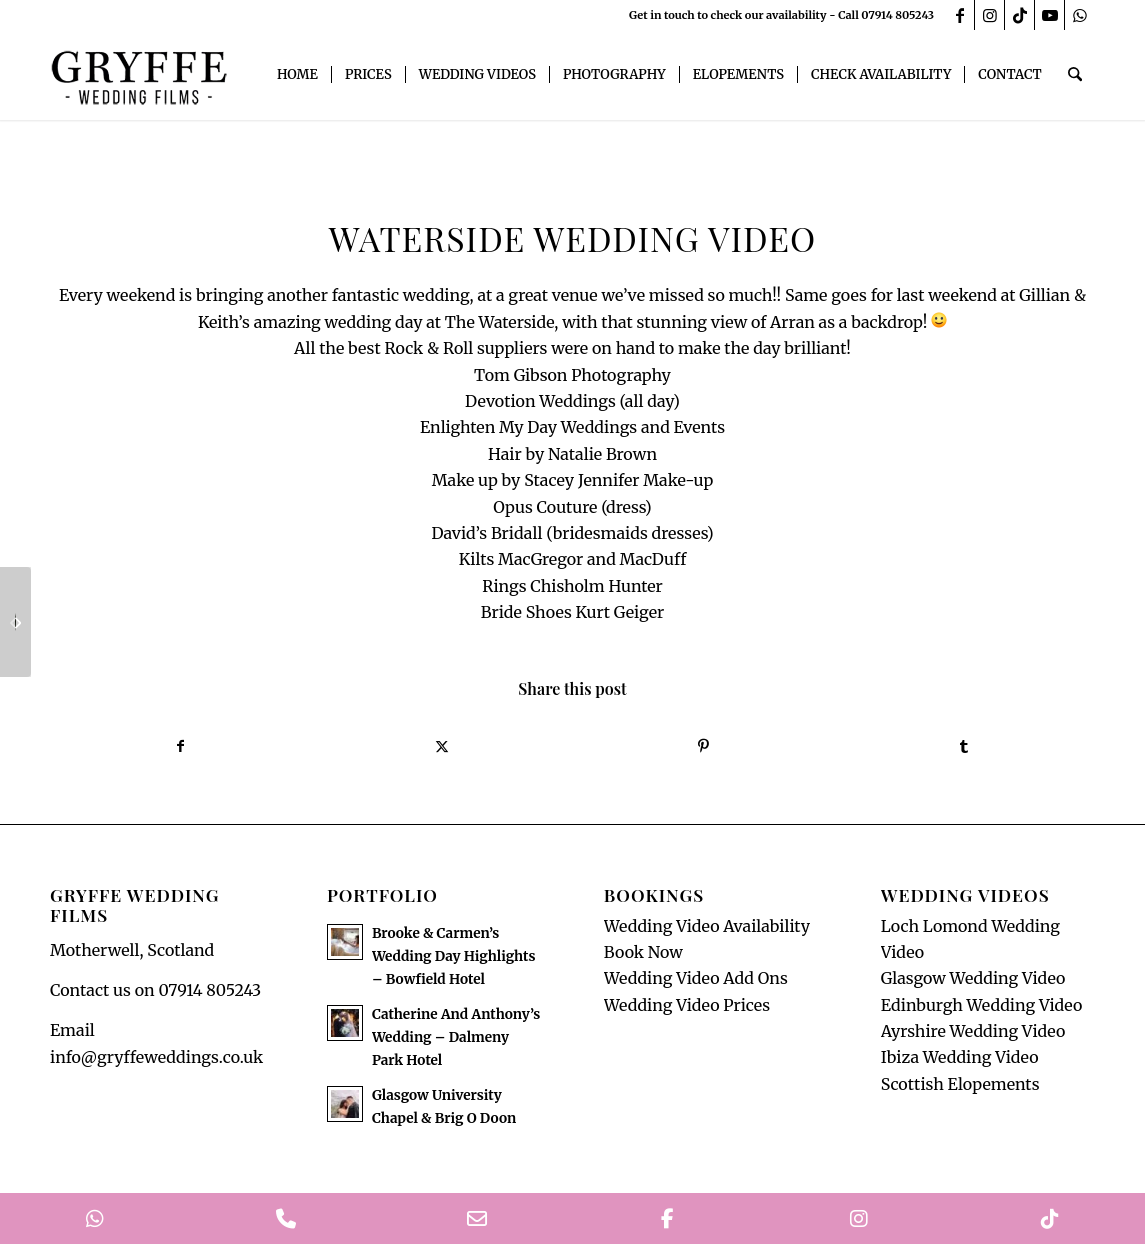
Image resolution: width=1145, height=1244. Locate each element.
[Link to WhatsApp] (1080, 15)
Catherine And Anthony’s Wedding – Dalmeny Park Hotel (456, 1037)
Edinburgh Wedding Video (982, 1005)
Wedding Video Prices (687, 1005)
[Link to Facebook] (959, 15)
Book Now (643, 952)
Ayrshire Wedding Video (973, 1031)
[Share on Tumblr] (964, 746)
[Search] (1075, 75)
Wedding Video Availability (707, 926)
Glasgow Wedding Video (973, 979)
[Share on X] (441, 746)
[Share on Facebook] (180, 746)
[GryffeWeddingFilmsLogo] (140, 75)
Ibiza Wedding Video (960, 1058)
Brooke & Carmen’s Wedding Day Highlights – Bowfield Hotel (454, 956)
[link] (500, 322)
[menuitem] (298, 75)
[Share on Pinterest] (703, 746)
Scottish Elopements (960, 1084)
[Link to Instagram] (989, 15)
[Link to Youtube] (1049, 15)
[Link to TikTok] (1019, 15)
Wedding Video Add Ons (696, 979)
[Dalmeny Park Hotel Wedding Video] (15, 622)
